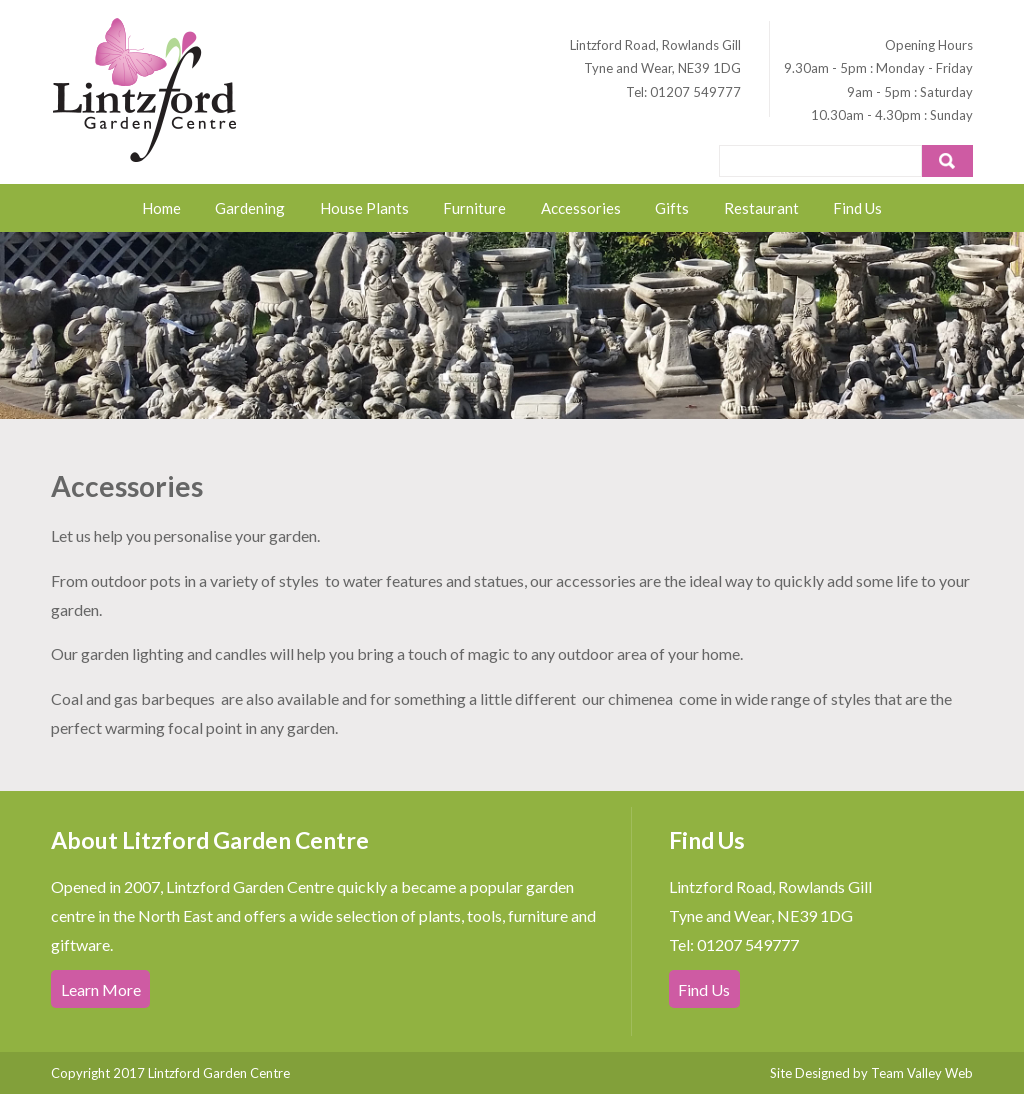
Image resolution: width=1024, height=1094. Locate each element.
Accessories (581, 208)
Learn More (101, 988)
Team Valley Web (922, 1073)
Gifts (672, 208)
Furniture (474, 208)
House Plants (364, 208)
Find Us (857, 208)
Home (161, 208)
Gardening (250, 208)
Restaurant (761, 208)
